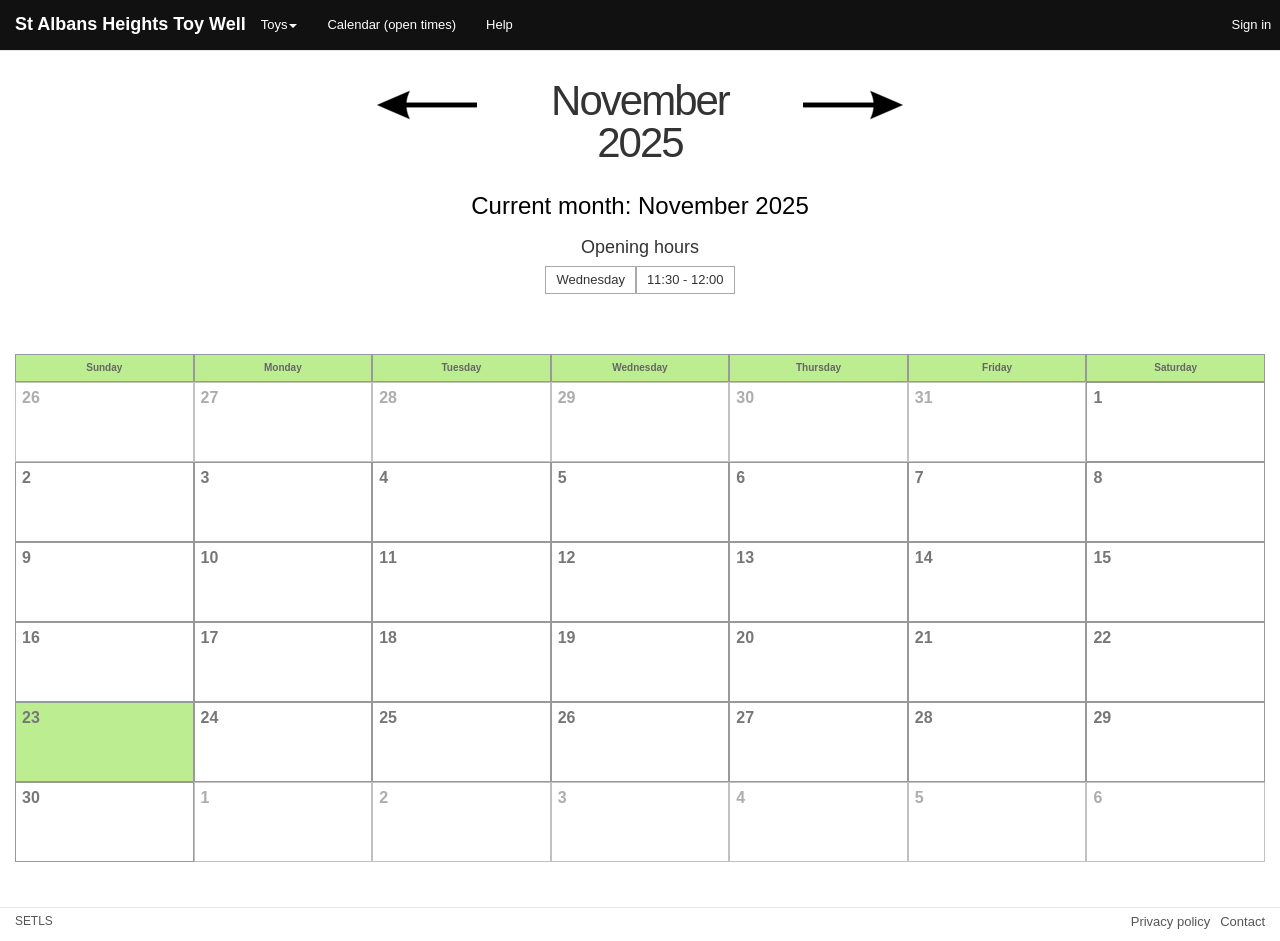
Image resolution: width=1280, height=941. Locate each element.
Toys (279, 24)
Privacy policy (1170, 921)
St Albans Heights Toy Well (130, 24)
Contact (1242, 921)
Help (499, 24)
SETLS (34, 921)
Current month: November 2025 (640, 205)
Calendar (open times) (391, 24)
